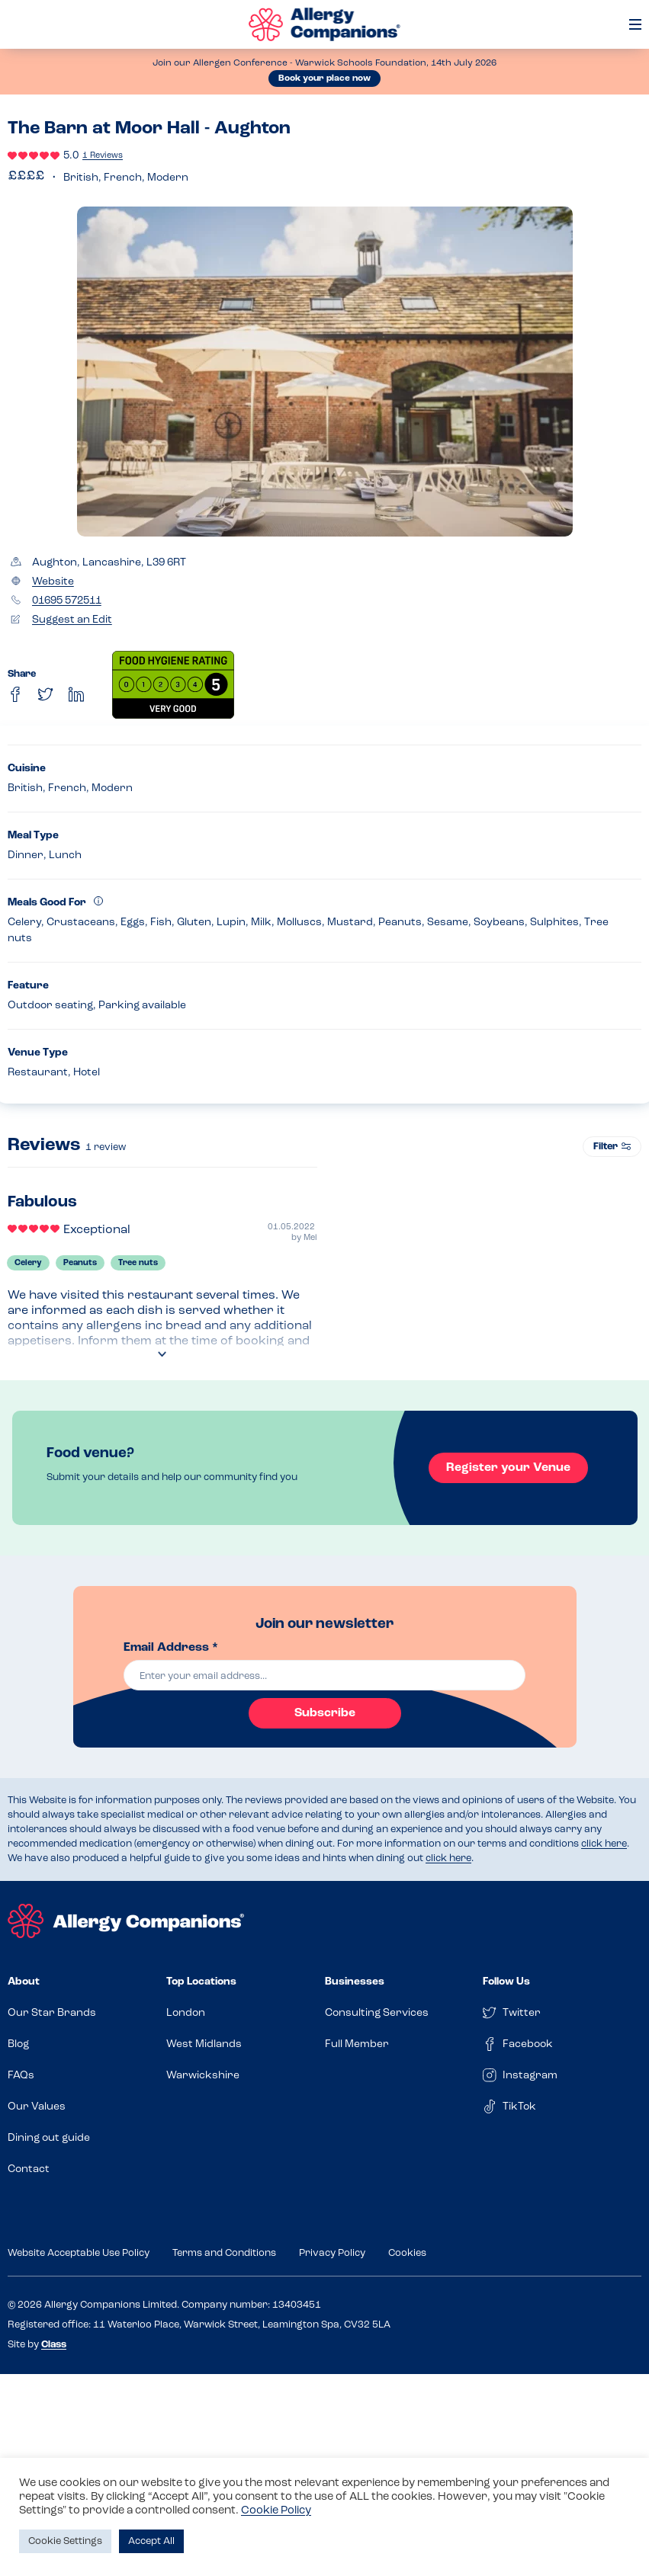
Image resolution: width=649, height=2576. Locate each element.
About (24, 1982)
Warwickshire (202, 2075)
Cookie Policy (276, 2511)
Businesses (354, 1982)
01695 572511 (66, 601)
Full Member (357, 2044)
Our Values (37, 2107)
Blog (18, 2044)
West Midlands (204, 2044)
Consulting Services (377, 2013)
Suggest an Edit (72, 620)
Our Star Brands (52, 2013)
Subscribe (324, 1713)
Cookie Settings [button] (65, 2541)
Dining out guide (49, 2138)
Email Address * (171, 1648)
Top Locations (201, 1982)
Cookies (407, 2253)
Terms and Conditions (224, 2253)
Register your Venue (508, 1468)
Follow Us (506, 1982)
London (185, 2013)
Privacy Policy (332, 2253)
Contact (29, 2169)
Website (53, 582)
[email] (324, 1675)
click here (604, 1844)
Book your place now (324, 78)
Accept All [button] (151, 2541)
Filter (612, 1147)
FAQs (21, 2075)
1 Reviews (102, 156)
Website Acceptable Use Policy (78, 2253)
